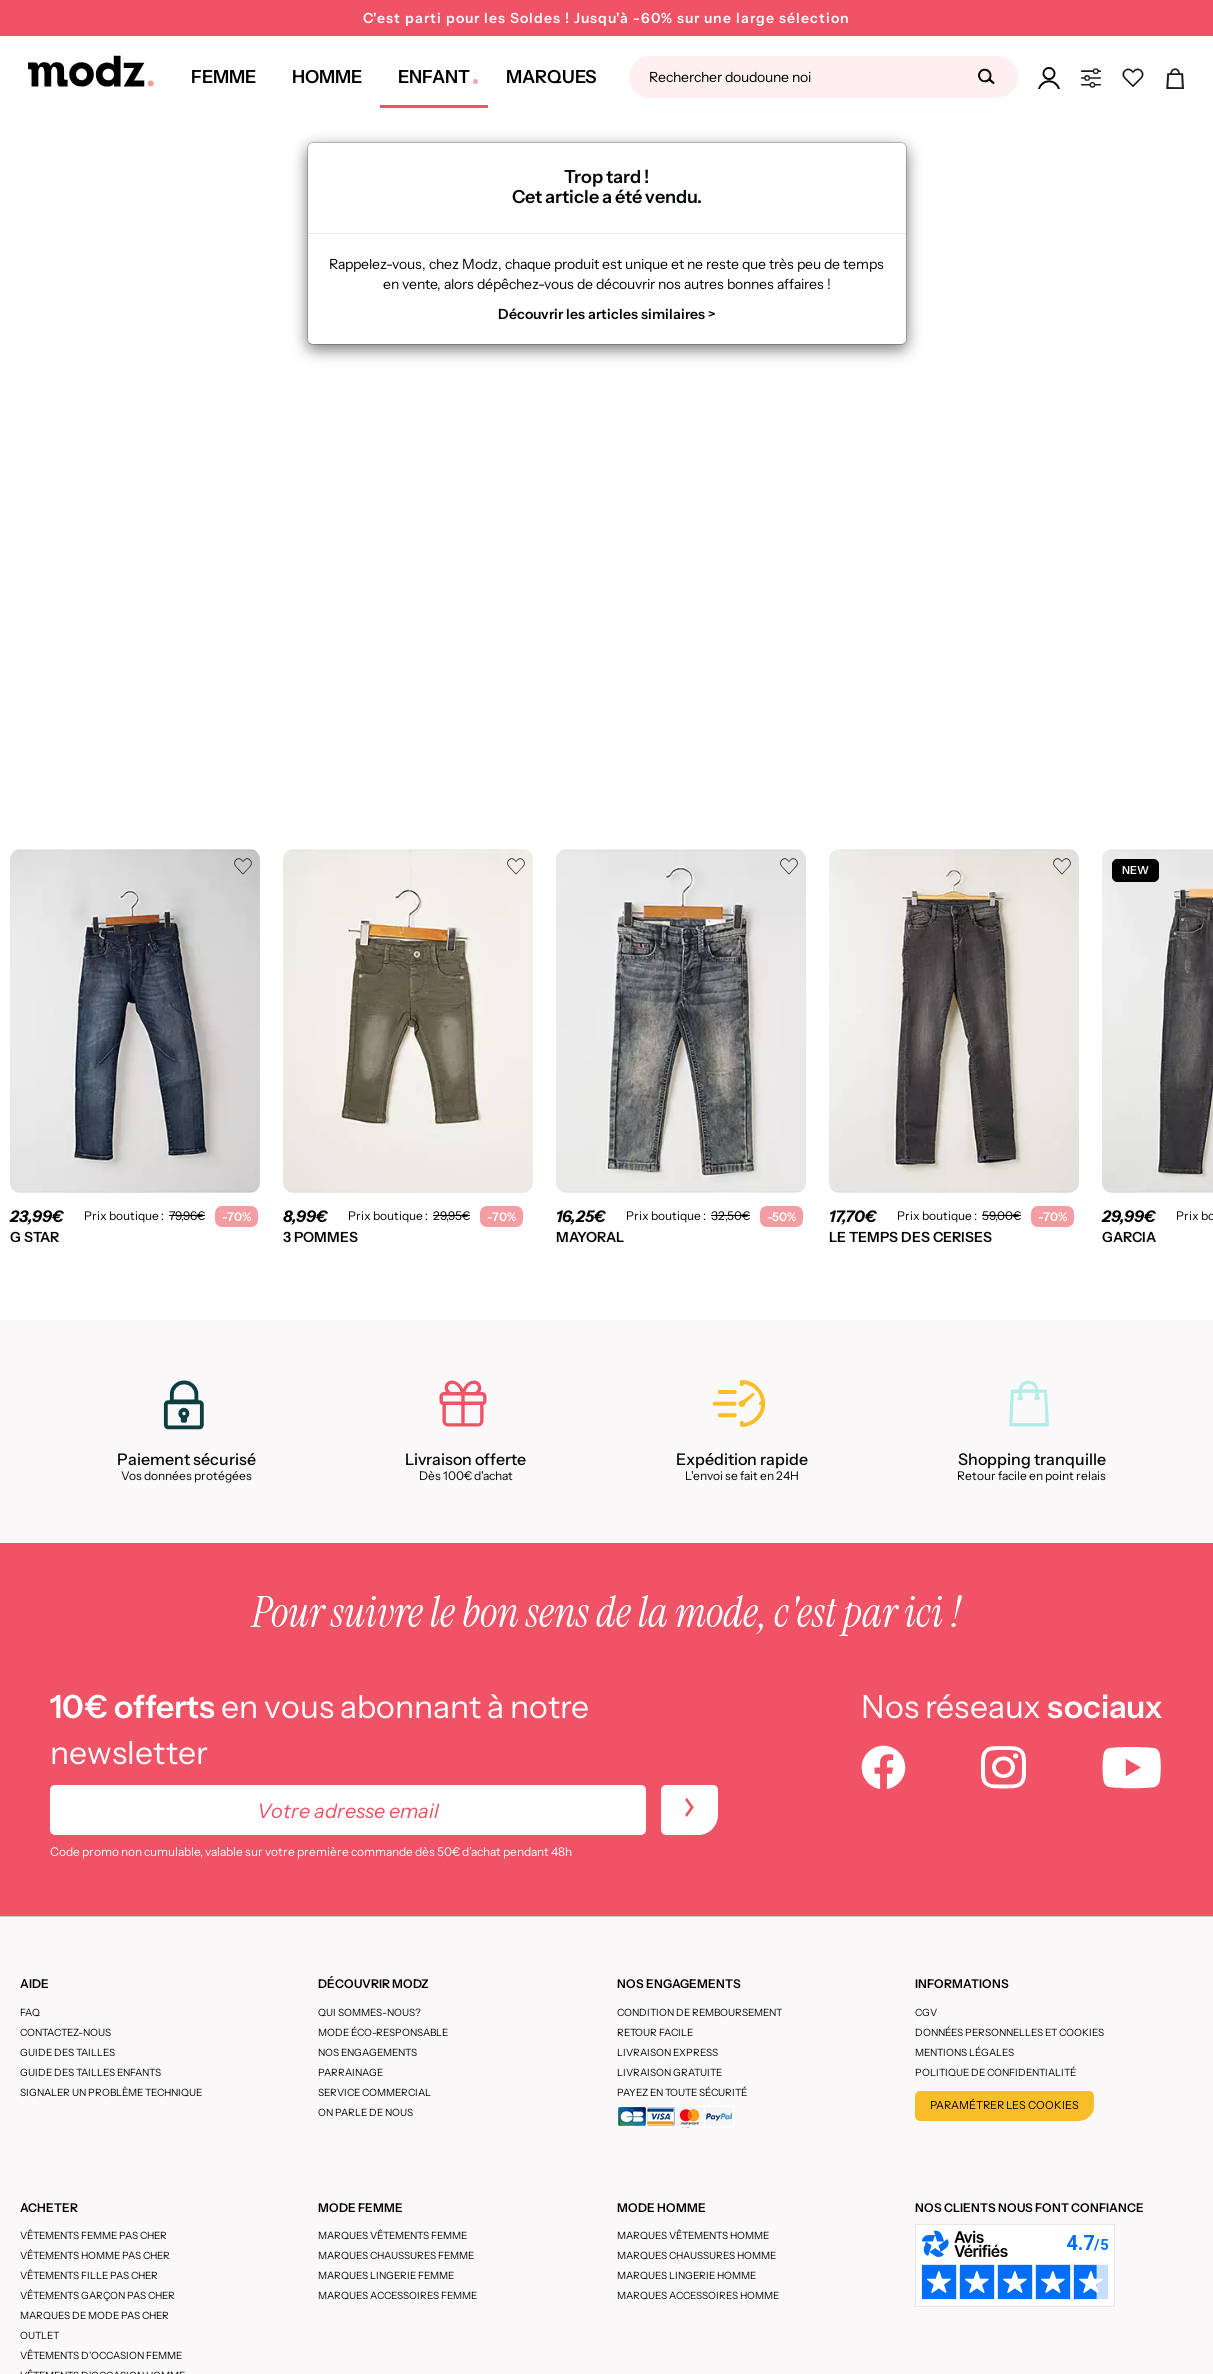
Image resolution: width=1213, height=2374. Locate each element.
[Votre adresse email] (348, 1810)
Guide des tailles (67, 2052)
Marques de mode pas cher (94, 2315)
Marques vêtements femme (392, 2235)
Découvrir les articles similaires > (607, 314)
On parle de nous (365, 2112)
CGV (926, 2012)
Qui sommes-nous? (369, 2012)
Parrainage (350, 2072)
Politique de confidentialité (995, 2072)
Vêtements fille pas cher (89, 2275)
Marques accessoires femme (397, 2295)
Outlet (39, 2335)
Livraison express (667, 2052)
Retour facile (655, 2032)
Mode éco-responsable (383, 2032)
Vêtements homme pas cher (95, 2255)
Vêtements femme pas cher (93, 2235)
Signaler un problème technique (111, 2092)
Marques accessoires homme (698, 2295)
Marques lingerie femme (386, 2275)
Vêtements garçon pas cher (97, 2295)
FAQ (30, 2012)
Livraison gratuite (669, 2072)
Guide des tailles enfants (90, 2072)
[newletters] (689, 1810)
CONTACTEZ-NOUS (65, 2032)
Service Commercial (374, 2092)
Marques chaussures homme (696, 2255)
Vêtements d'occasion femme (101, 2355)
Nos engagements (367, 2052)
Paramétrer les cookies (1004, 2105)
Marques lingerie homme (686, 2275)
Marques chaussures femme (396, 2255)
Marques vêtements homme (693, 2235)
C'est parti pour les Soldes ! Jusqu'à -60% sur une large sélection (606, 18)
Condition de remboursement (699, 2012)
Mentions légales (964, 2052)
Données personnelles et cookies (1009, 2032)
